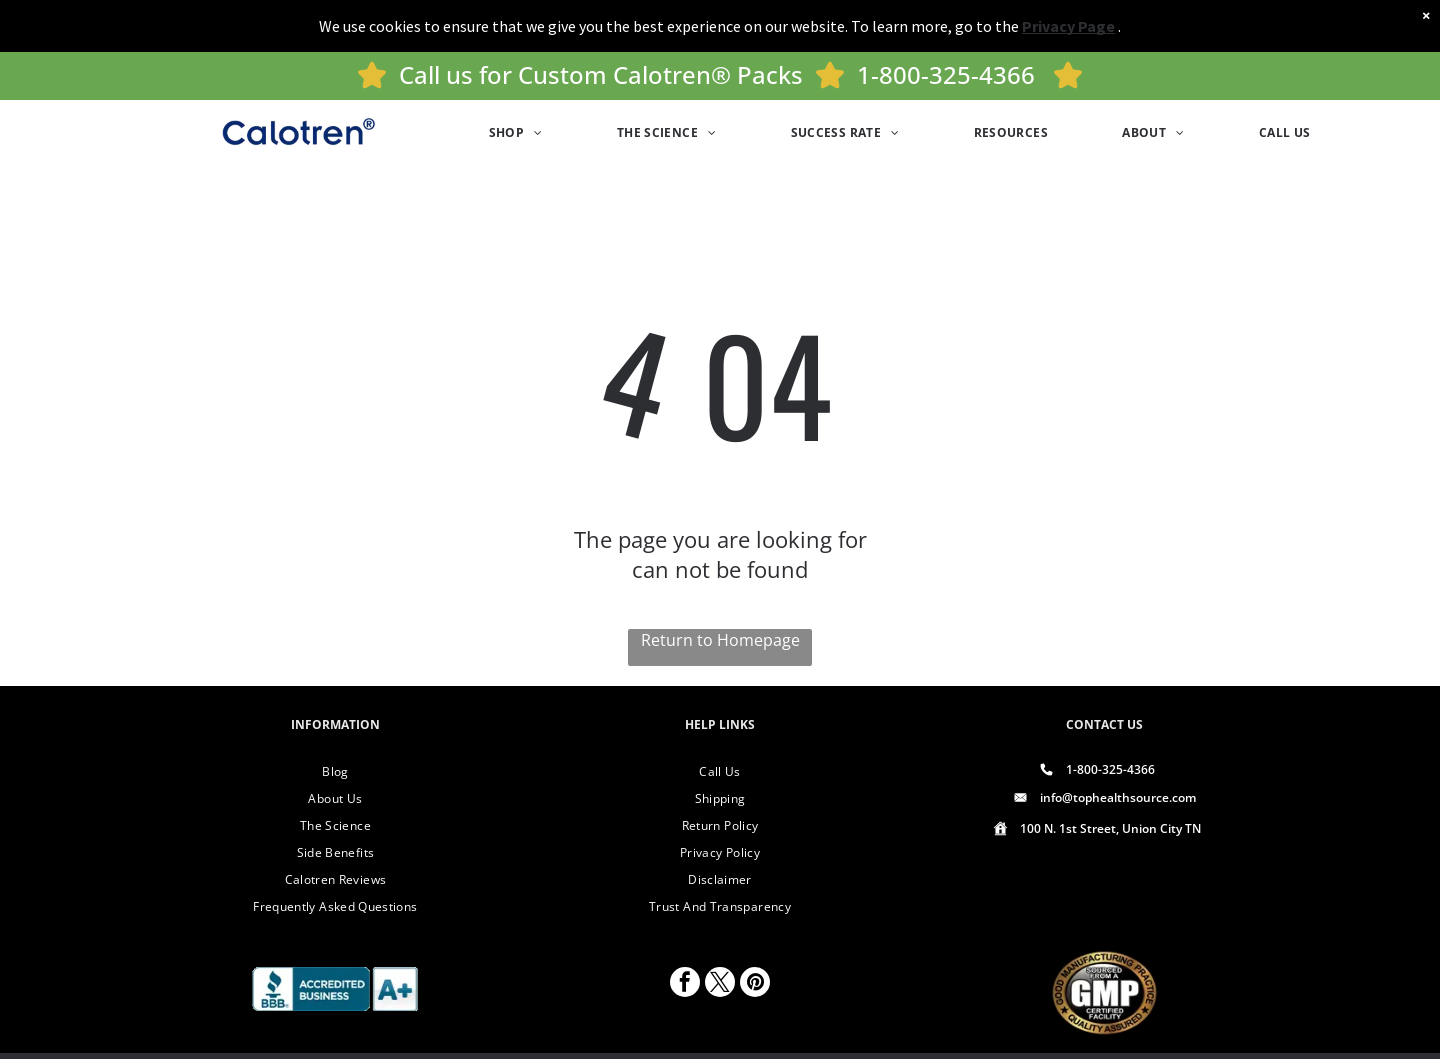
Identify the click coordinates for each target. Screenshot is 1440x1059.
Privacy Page (1068, 26)
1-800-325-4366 (946, 74)
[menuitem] (516, 133)
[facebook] (685, 984)
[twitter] (720, 984)
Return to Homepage (720, 640)
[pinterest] (755, 984)
